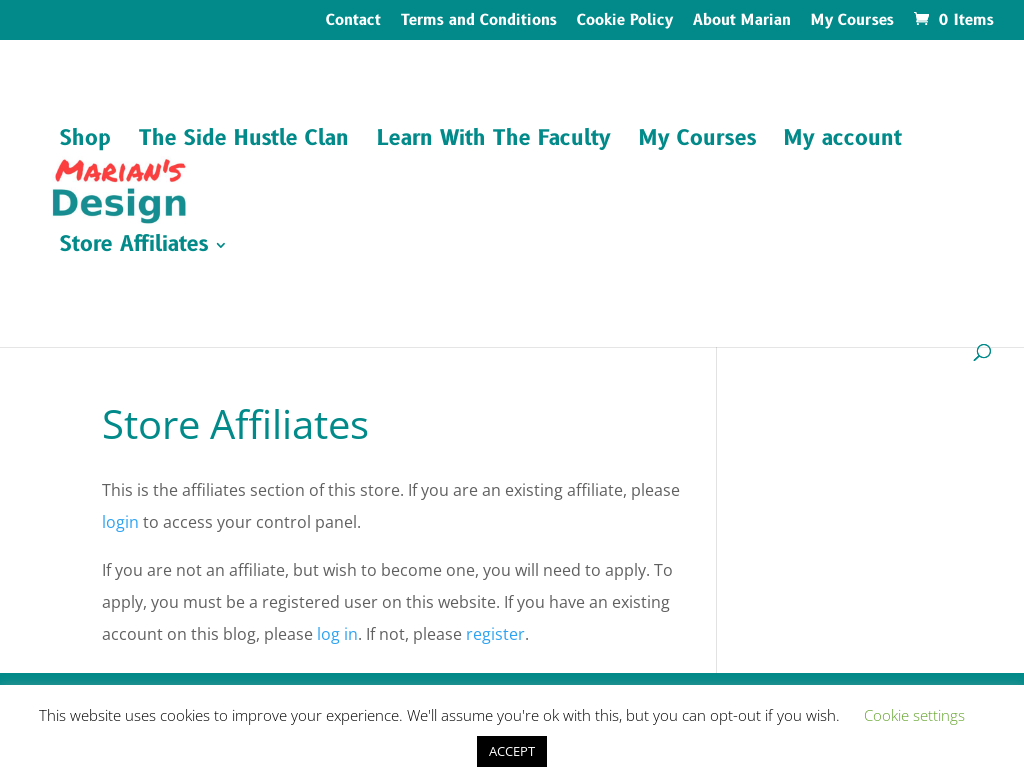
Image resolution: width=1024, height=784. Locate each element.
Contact (353, 22)
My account (843, 142)
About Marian (742, 22)
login (120, 522)
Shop (85, 142)
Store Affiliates (134, 248)
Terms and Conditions (479, 22)
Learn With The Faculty (494, 142)
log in (337, 634)
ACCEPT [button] (512, 751)
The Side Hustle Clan (244, 142)
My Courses (852, 22)
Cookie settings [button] (914, 715)
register (495, 634)
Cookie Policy (625, 22)
